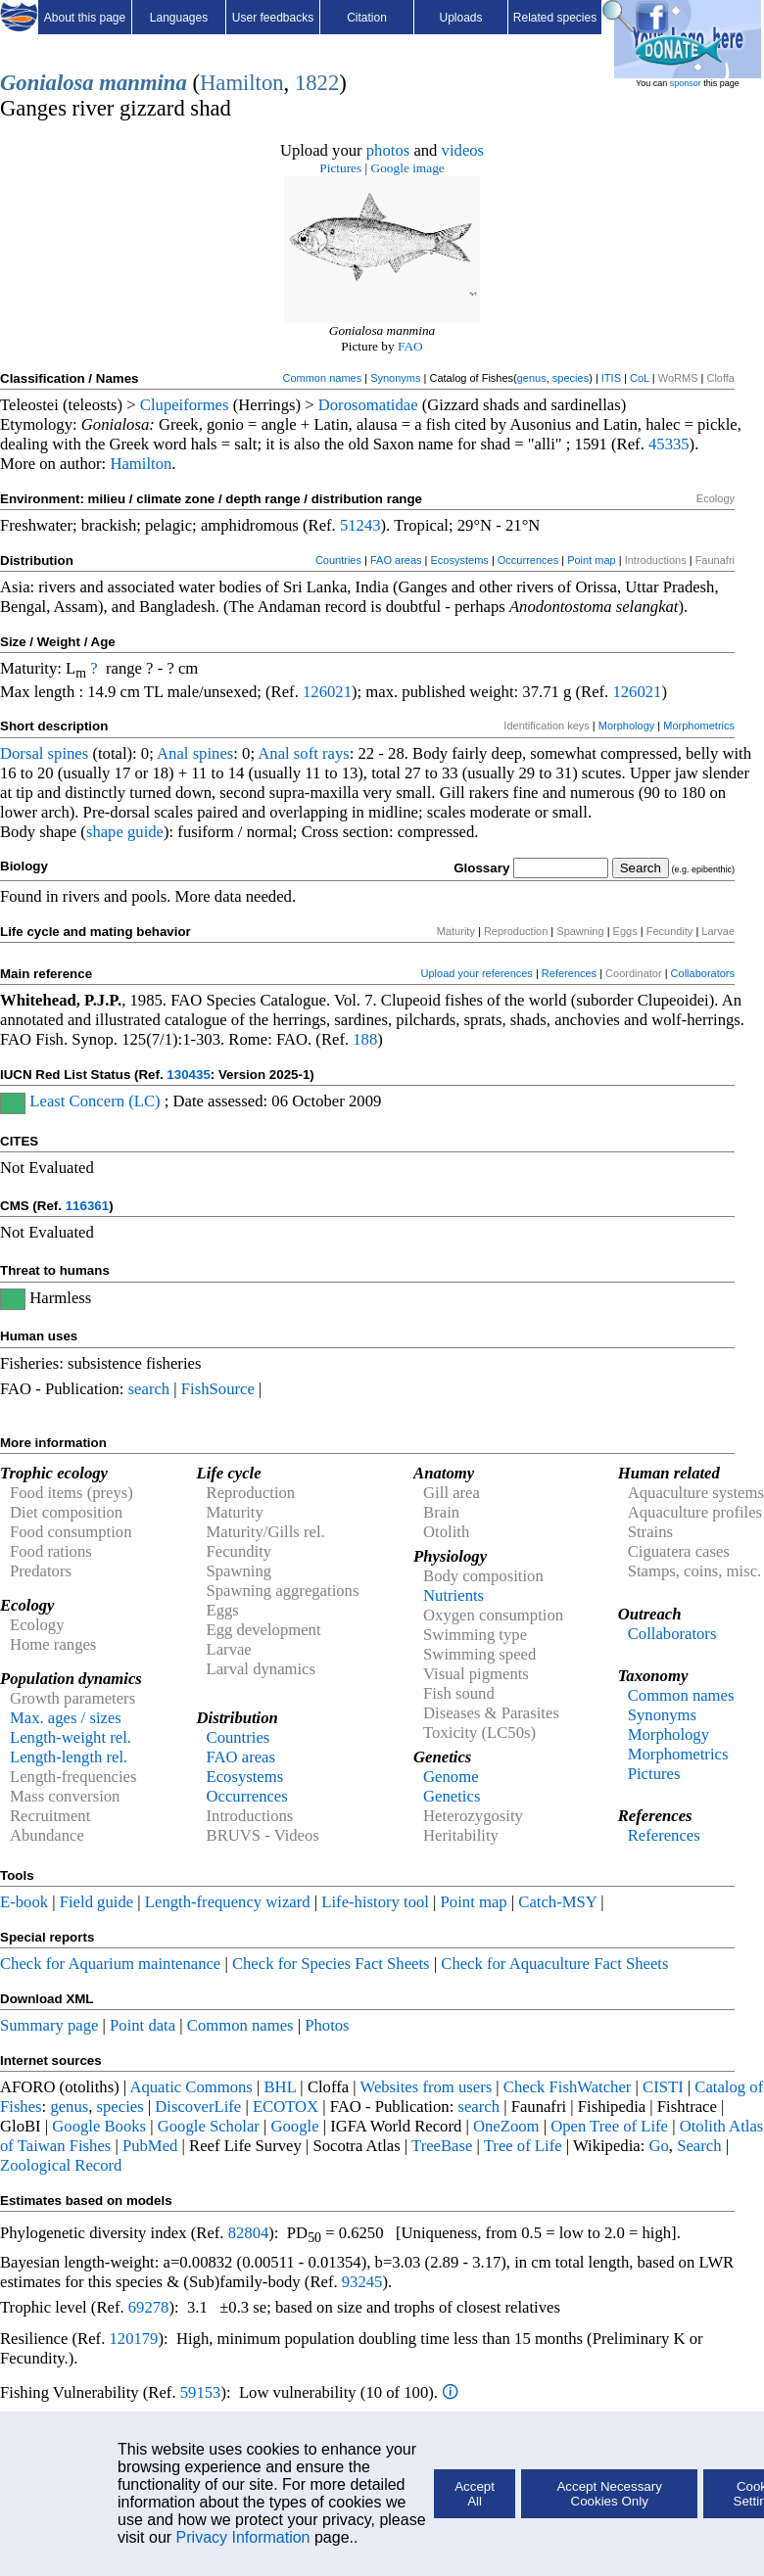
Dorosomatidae (368, 405)
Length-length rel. (68, 1757)
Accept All (474, 2493)
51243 (360, 525)
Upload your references (477, 973)
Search (699, 2145)
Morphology (626, 725)
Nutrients (453, 1595)
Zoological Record (60, 2165)
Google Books (99, 2126)
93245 (362, 2281)
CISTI (663, 2087)
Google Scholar (209, 2126)
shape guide (125, 831)
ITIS (611, 378)
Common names (321, 378)
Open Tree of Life (609, 2126)
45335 (669, 444)
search (149, 1389)
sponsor (685, 83)
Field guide (96, 1902)
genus (532, 378)
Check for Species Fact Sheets (331, 1963)
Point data (142, 2025)
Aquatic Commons (190, 2087)
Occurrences (528, 560)
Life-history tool (375, 1902)
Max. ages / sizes (65, 1718)
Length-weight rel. (70, 1737)
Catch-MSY (557, 1902)
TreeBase (441, 2145)
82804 (248, 2233)
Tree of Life (523, 2145)
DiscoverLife (198, 2106)
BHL (280, 2087)
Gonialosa (47, 82)
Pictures (340, 168)
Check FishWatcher (567, 2087)
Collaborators (703, 973)
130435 (188, 1074)
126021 (327, 691)
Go (659, 2145)
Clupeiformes (184, 405)
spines (68, 753)
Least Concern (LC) (94, 1101)
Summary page (49, 2025)
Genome (450, 1776)
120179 (133, 2338)
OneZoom (506, 2126)
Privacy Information (243, 2537)
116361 (87, 1205)
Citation (367, 17)
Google (295, 2126)
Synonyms (395, 378)
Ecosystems (460, 560)
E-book (24, 1902)
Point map (591, 560)
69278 (148, 2307)
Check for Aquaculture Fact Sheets (554, 1963)
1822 (317, 82)
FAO (410, 346)
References (569, 973)
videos (463, 150)
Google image (408, 168)
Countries (338, 560)
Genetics (451, 1796)
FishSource (218, 1389)
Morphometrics (699, 725)
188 (365, 1039)
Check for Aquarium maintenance (110, 1963)
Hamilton (242, 82)
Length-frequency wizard (227, 1902)
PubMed (149, 2145)
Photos (327, 2025)
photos (387, 150)
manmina (142, 82)
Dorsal (21, 753)
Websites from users (426, 2087)
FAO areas (396, 560)
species (570, 378)
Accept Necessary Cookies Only (608, 2493)
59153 (200, 2392)
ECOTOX (285, 2106)
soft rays (322, 753)
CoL (639, 378)
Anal (172, 753)
